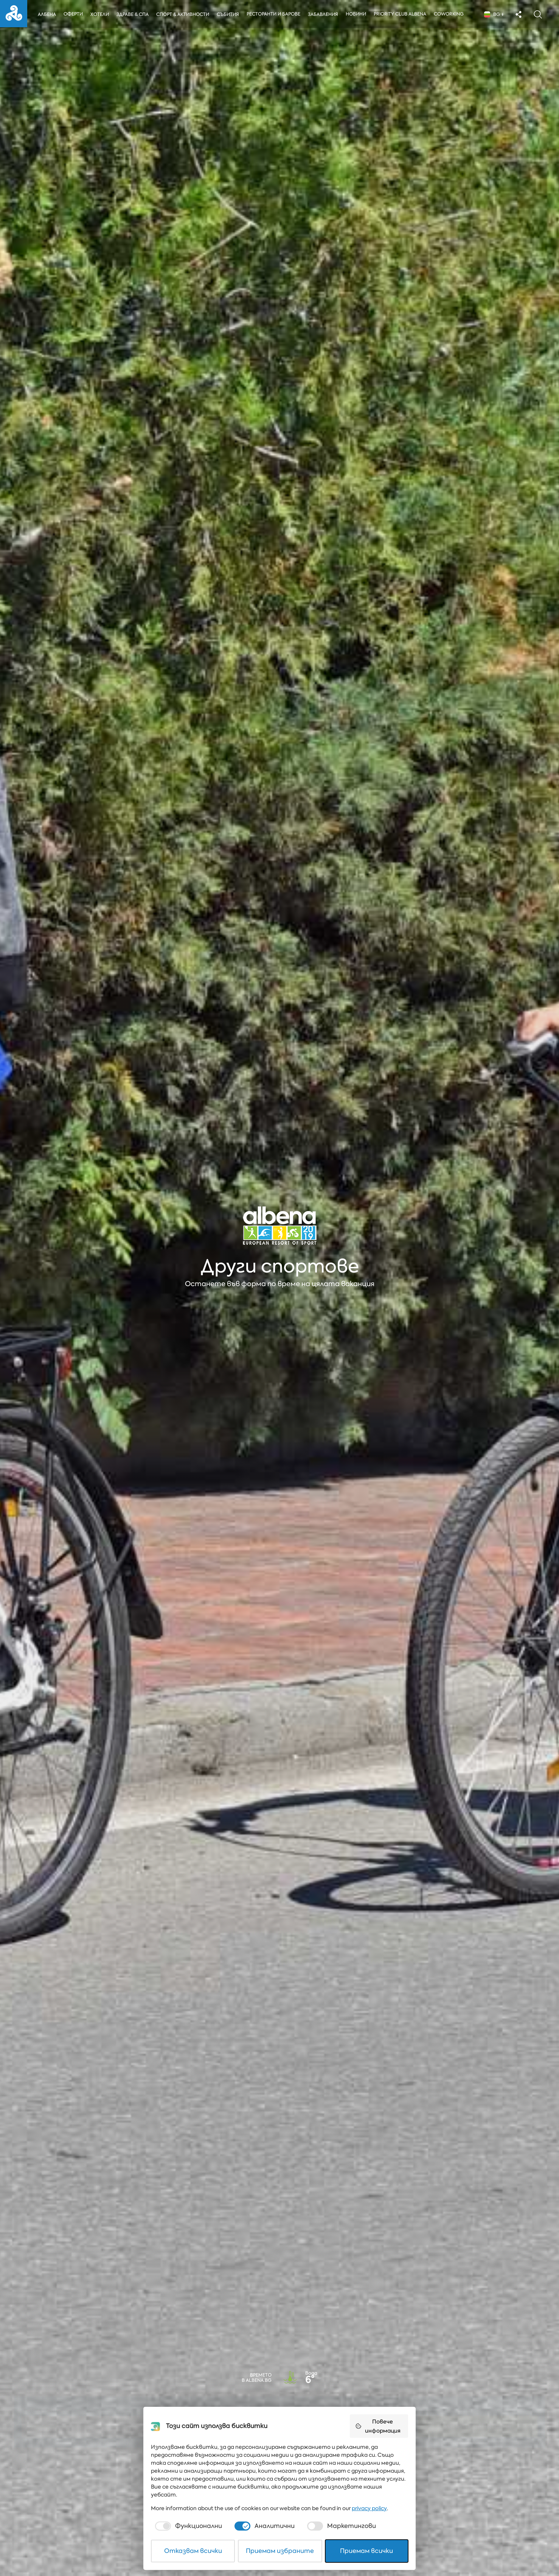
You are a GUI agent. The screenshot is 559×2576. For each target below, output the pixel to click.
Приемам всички (366, 2551)
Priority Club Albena (402, 14)
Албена (47, 14)
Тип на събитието (46, 2410)
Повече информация (378, 2426)
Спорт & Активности (183, 14)
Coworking (451, 14)
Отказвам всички (193, 2551)
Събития (229, 14)
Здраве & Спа (133, 14)
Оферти (73, 14)
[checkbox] (187, 2526)
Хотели (99, 14)
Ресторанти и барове (275, 14)
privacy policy (369, 2508)
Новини (358, 14)
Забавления (324, 14)
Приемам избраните (280, 2551)
